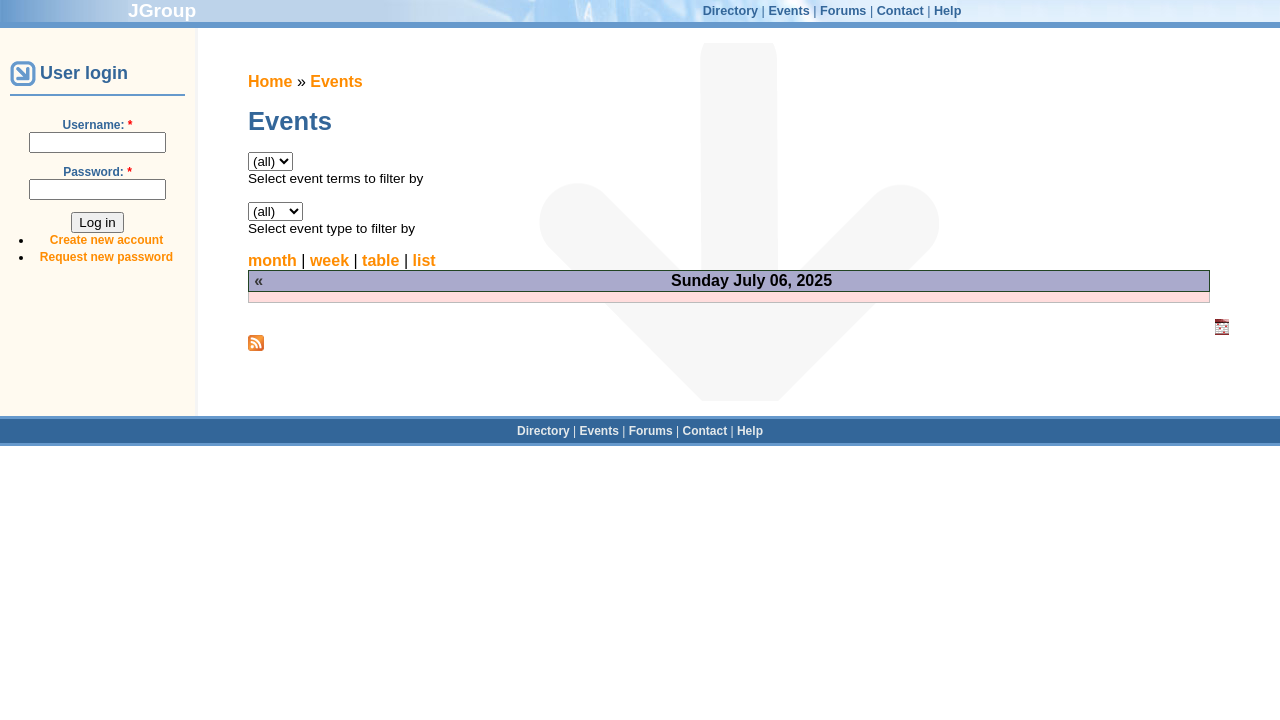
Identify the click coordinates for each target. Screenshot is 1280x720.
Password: (97, 172)
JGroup (162, 10)
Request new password (106, 257)
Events (788, 11)
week (329, 260)
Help (947, 11)
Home (270, 81)
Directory (730, 11)
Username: (97, 125)
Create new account (106, 240)
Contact (900, 11)
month (272, 260)
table (380, 260)
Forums (843, 11)
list (424, 260)
